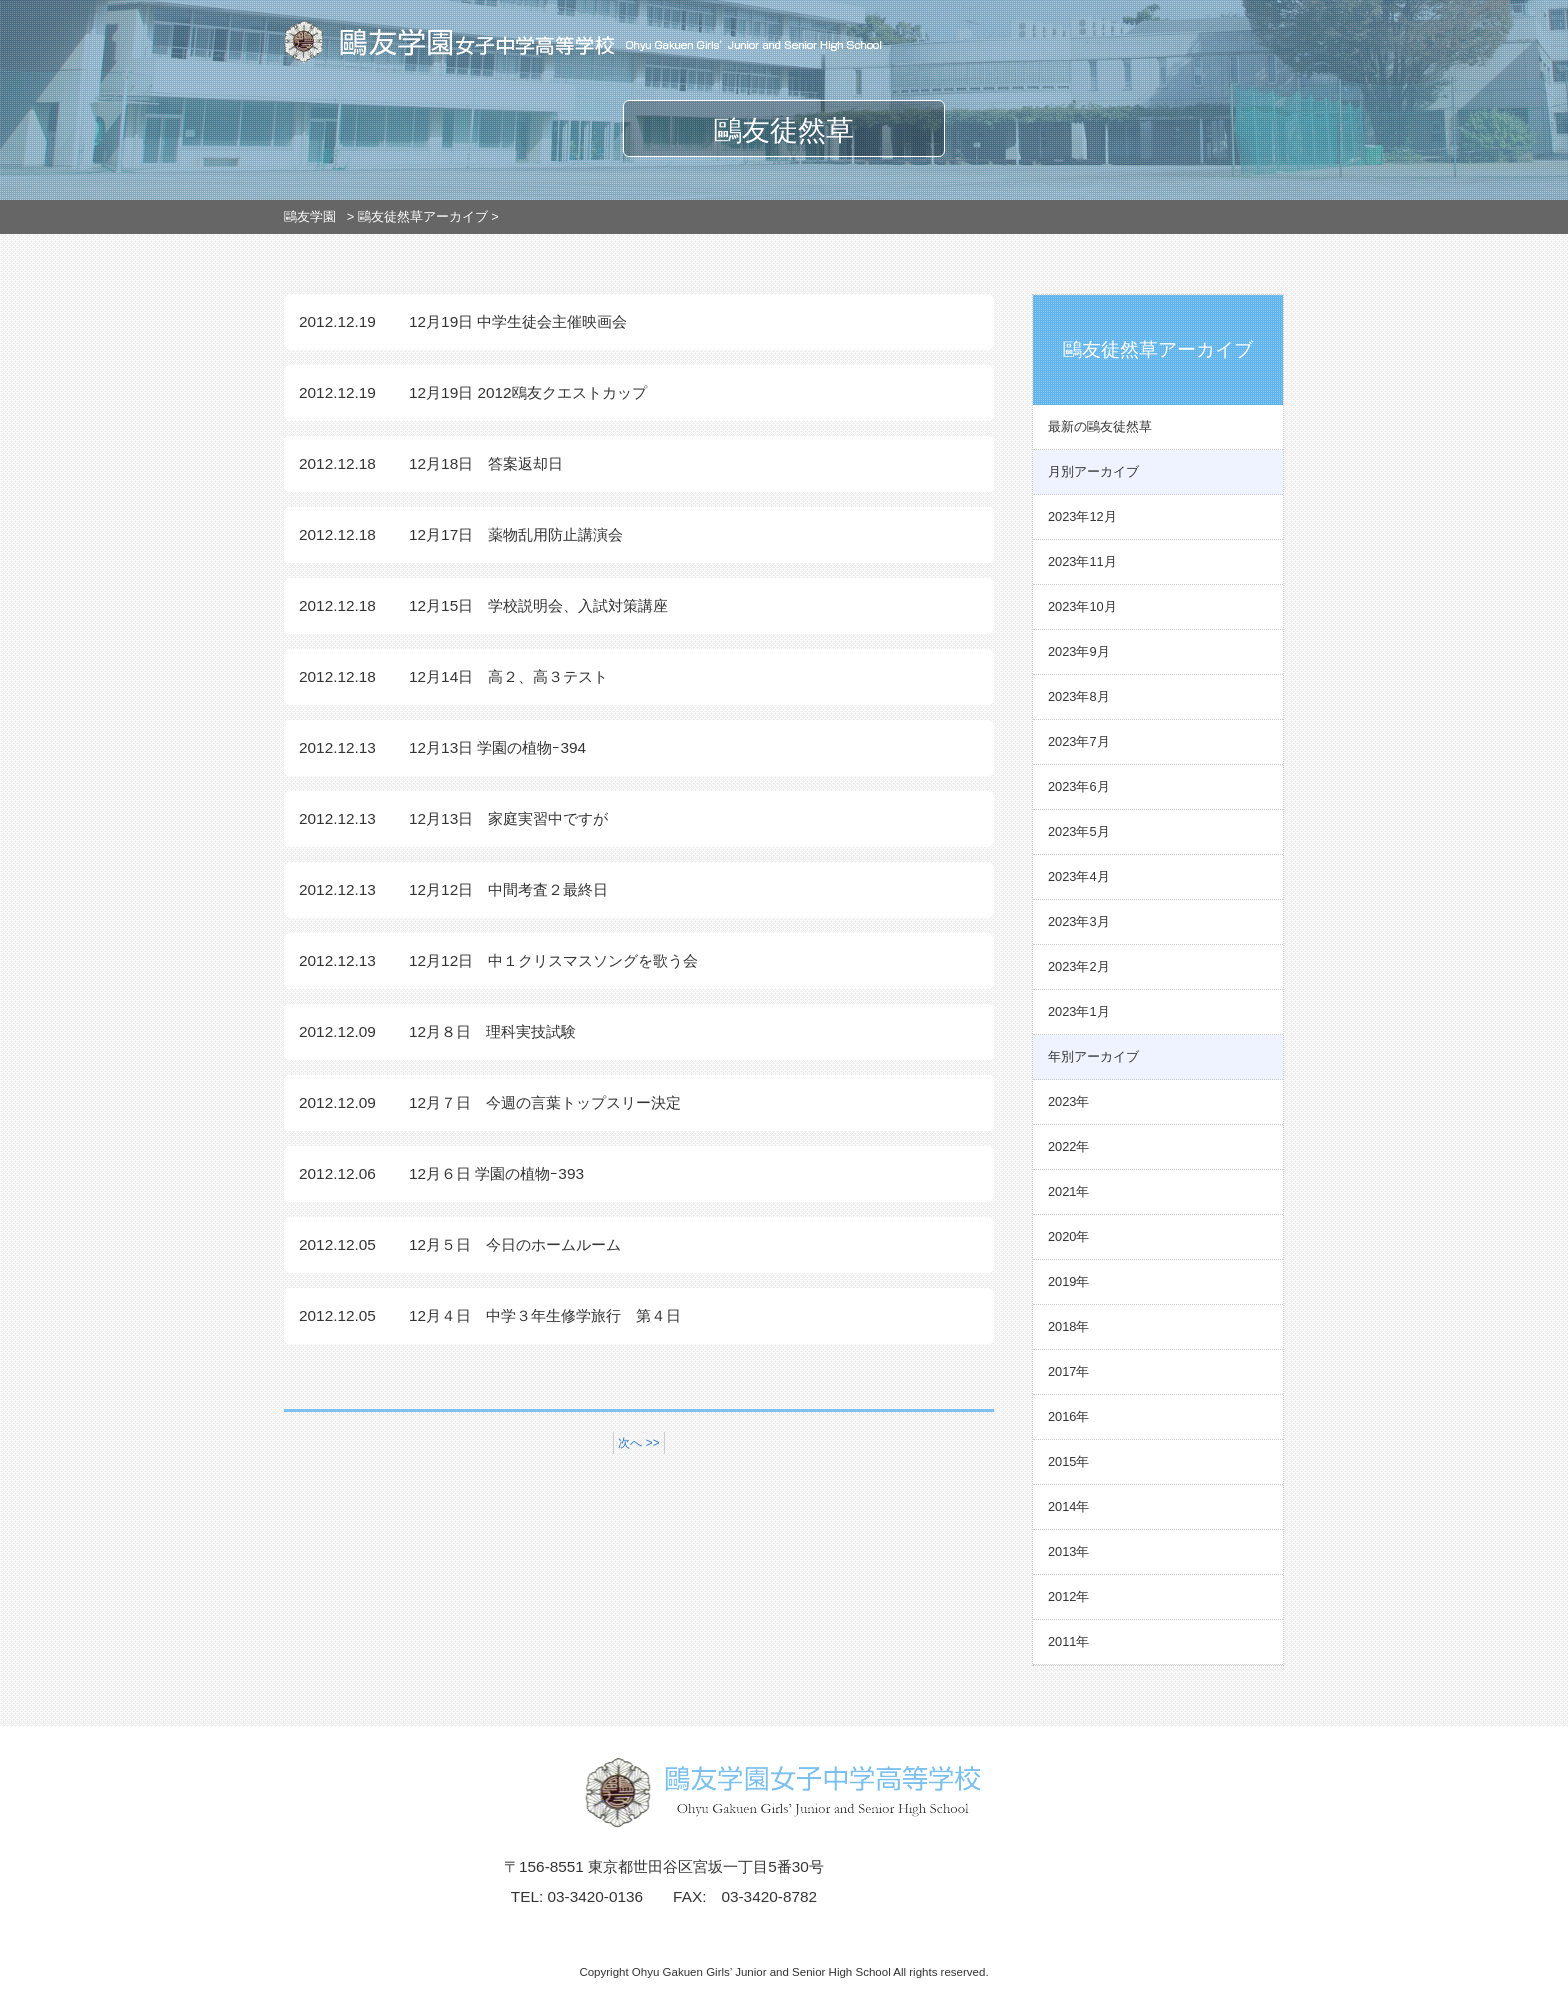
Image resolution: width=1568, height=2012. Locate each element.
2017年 (1068, 1371)
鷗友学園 (310, 216)
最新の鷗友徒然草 (1100, 426)
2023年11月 (1082, 561)
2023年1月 (1079, 1011)
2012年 (1068, 1596)
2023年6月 (1079, 786)
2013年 (1068, 1551)
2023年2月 (1079, 966)
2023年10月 (1082, 606)
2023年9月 (1079, 651)
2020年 (1068, 1236)
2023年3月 (1079, 921)
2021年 (1068, 1191)
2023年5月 (1079, 831)
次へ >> (638, 1443)
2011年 (1068, 1641)
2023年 (1068, 1101)
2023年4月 (1079, 876)
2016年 (1068, 1416)
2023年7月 (1079, 741)
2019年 (1068, 1281)
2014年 (1068, 1506)
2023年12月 (1082, 516)
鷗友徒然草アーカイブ (423, 216)
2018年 (1068, 1326)
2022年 (1068, 1146)
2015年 (1068, 1461)
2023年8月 (1079, 696)
